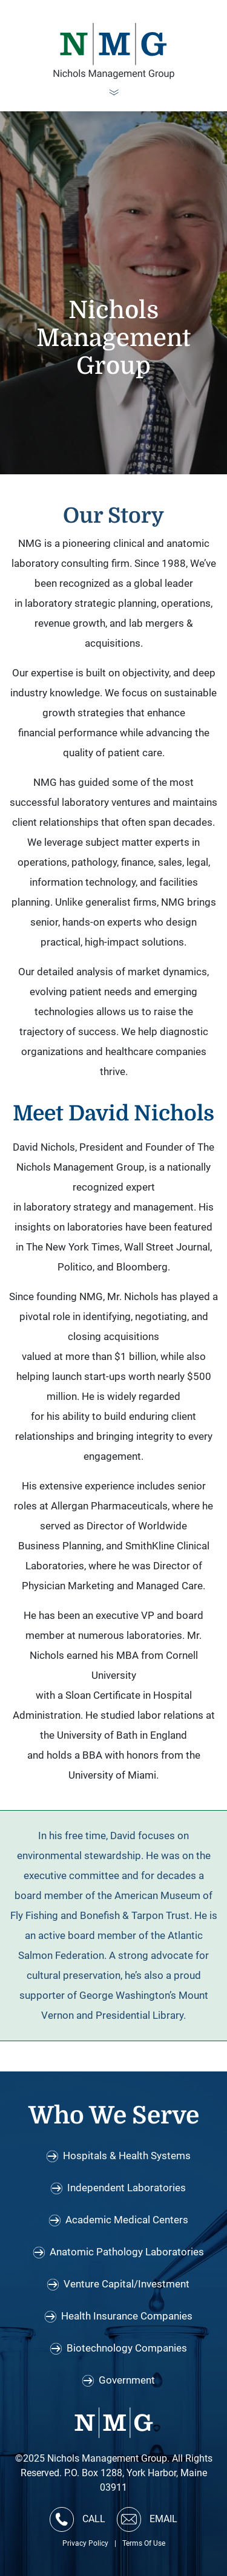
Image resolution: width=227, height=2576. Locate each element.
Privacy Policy (85, 2543)
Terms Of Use (143, 2543)
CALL (77, 2519)
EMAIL (147, 2519)
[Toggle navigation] (114, 94)
